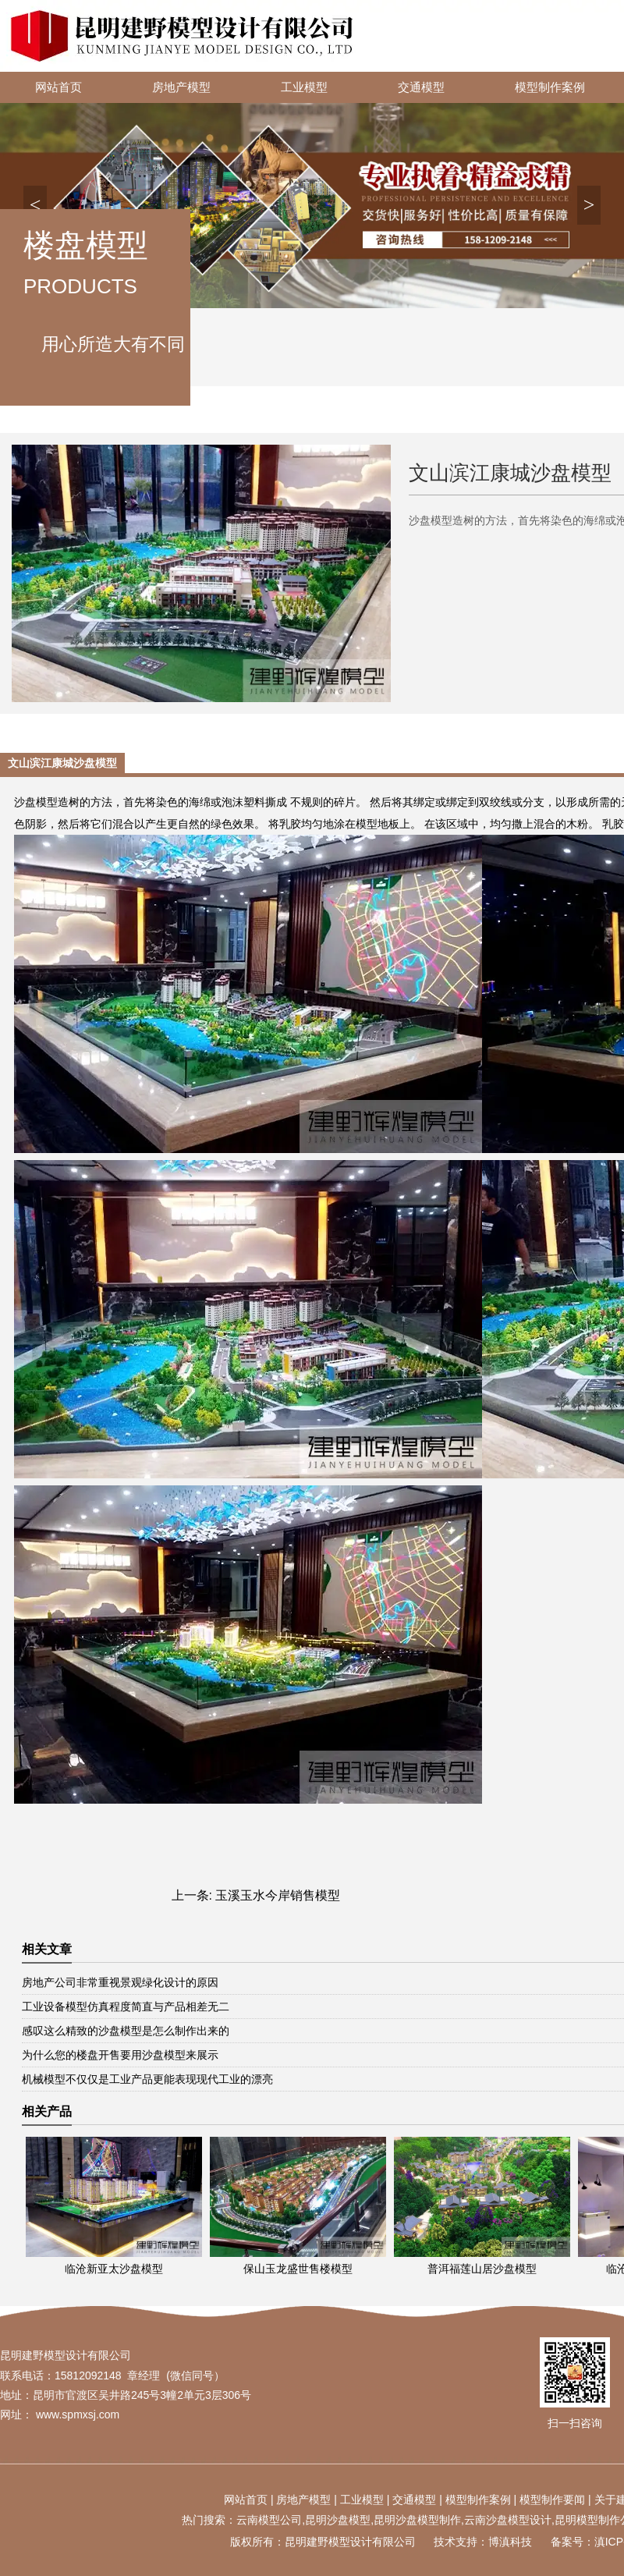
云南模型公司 (269, 2520)
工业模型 (304, 87)
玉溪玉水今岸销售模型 (277, 1895)
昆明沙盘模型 (337, 2520)
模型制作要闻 (552, 2499)
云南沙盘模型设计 (507, 2520)
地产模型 (309, 2499)
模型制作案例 (550, 87)
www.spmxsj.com (77, 2414)
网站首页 (58, 87)
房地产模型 (181, 87)
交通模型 (421, 87)
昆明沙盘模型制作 (417, 2520)
